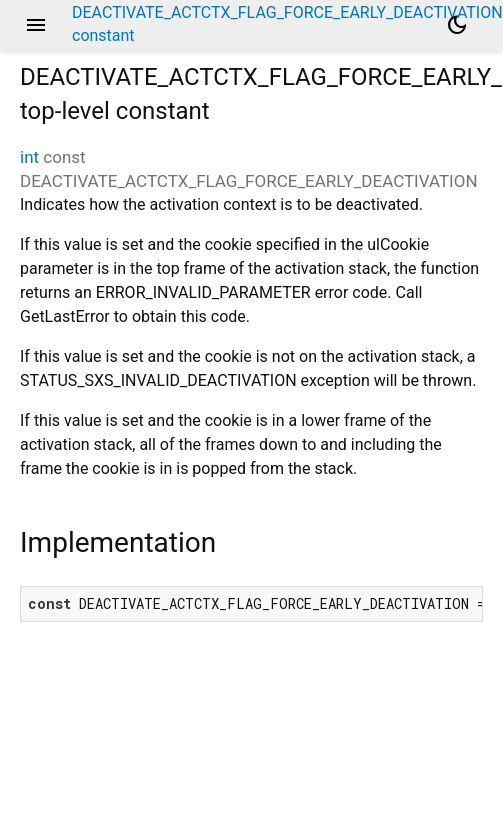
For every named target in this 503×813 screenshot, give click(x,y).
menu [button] (36, 25)
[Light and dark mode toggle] (457, 25)
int (29, 157)
